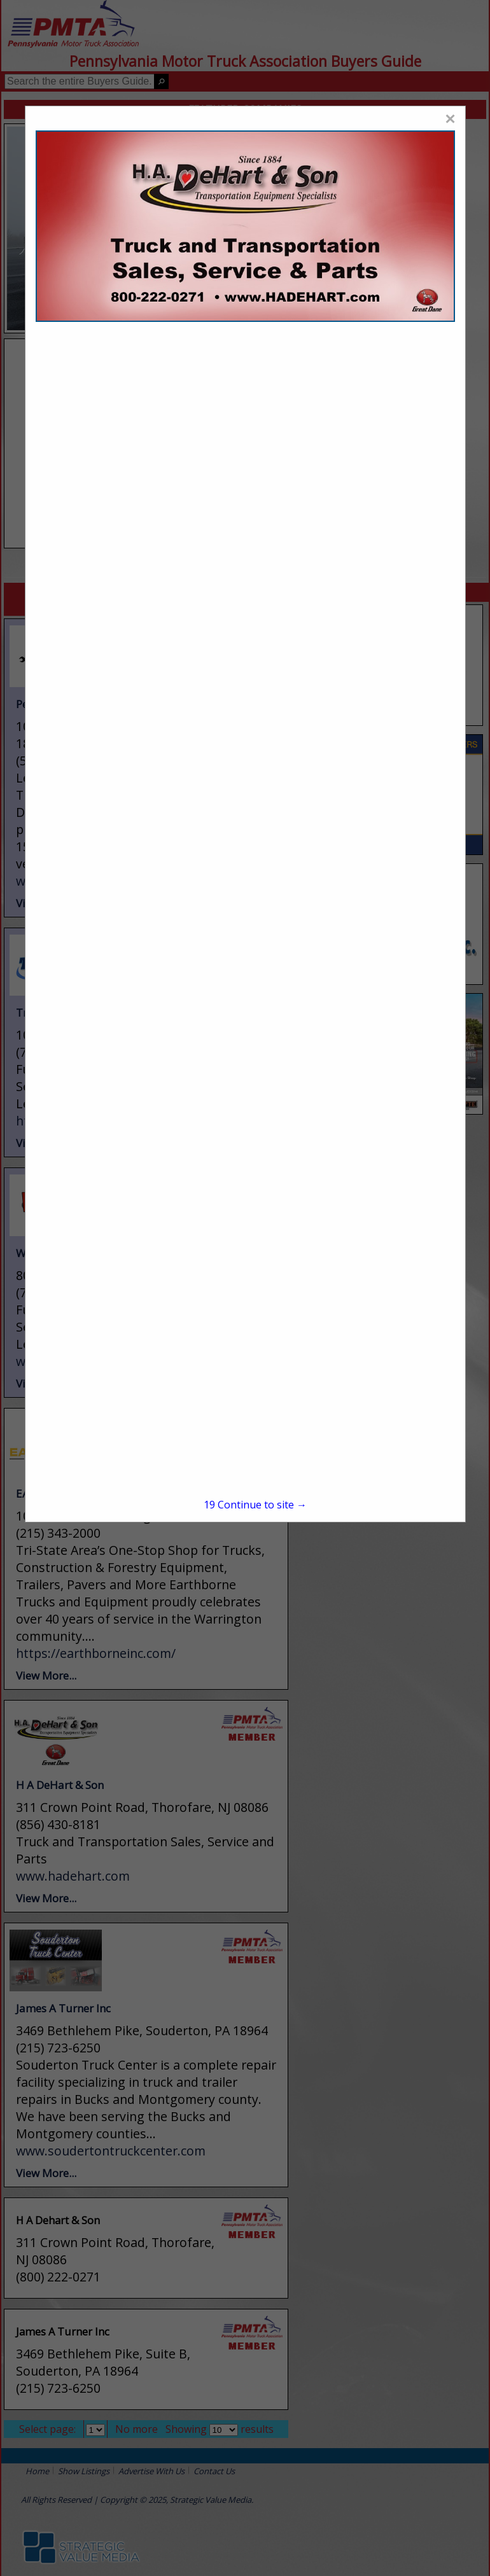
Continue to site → (255, 1505)
